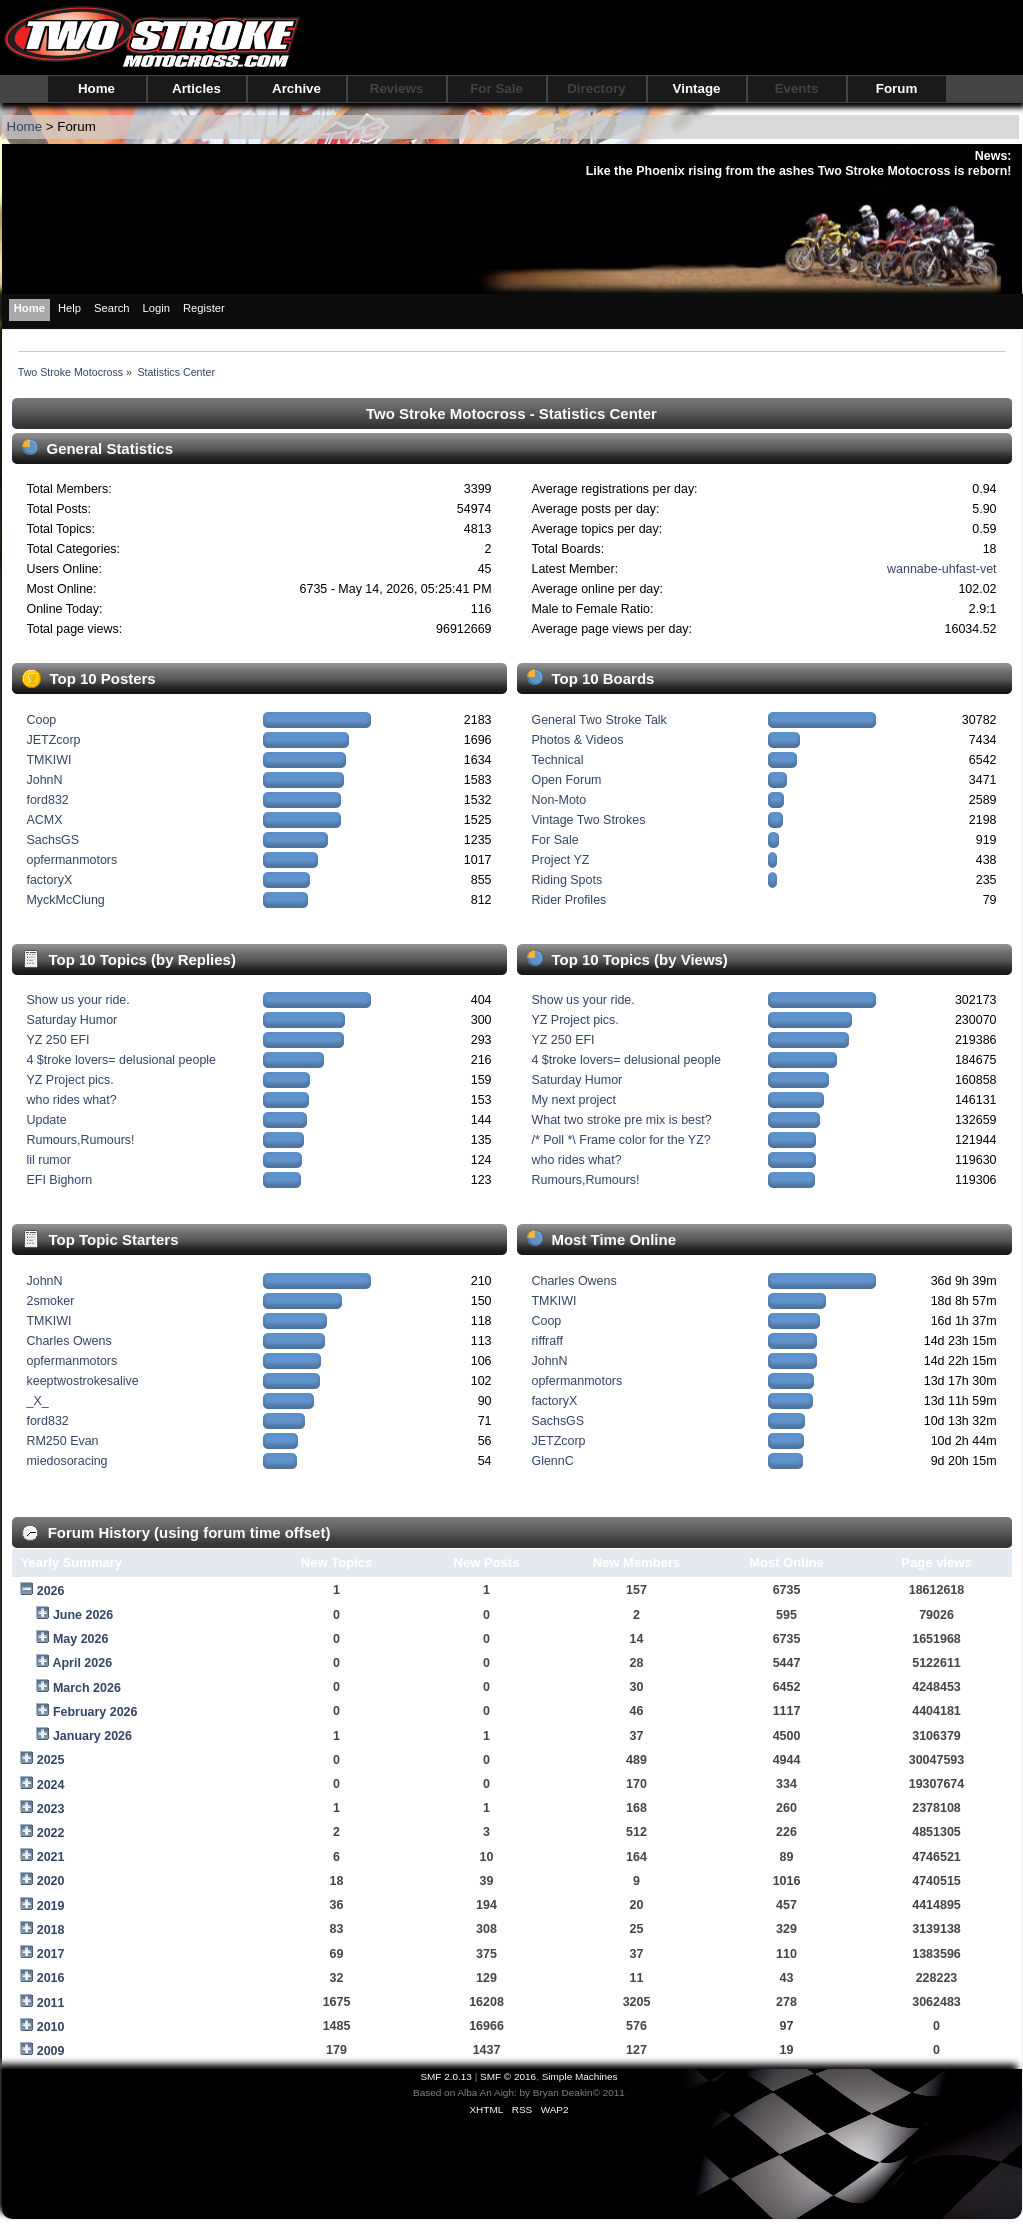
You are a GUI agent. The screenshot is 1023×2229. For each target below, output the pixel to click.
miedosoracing (66, 1461)
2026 (51, 1591)
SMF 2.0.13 (446, 2076)
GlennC (552, 1461)
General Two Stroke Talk (598, 720)
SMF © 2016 (508, 2076)
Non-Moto (558, 800)
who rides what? (71, 1100)
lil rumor (48, 1160)
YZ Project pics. (69, 1080)
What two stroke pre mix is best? (621, 1120)
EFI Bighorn (59, 1180)
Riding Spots (566, 880)
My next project (573, 1100)
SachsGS (52, 840)
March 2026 (87, 1688)
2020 (51, 1881)
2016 (51, 1978)
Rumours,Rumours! (80, 1140)
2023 (51, 1809)
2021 (51, 1857)
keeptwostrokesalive (82, 1381)
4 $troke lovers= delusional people (121, 1060)
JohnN (44, 780)
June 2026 (83, 1615)
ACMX (44, 820)
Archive (296, 88)
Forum (896, 88)
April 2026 (82, 1663)
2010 (51, 2027)
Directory (596, 88)
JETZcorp (53, 740)
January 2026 (92, 1736)
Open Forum (566, 780)
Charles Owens (68, 1341)
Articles (196, 88)
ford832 (47, 800)
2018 (51, 1930)
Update (46, 1120)
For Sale (496, 88)
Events (797, 88)
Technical (557, 760)
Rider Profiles (568, 900)
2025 (51, 1760)
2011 (51, 2003)
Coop (41, 720)
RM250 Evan (62, 1441)
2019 (51, 1906)
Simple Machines (580, 2076)
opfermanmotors (71, 860)
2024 (51, 1785)
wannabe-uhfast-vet (942, 569)
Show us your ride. (77, 1000)
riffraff (546, 1341)
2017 (51, 1954)
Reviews (396, 88)
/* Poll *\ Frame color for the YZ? (620, 1140)
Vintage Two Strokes (588, 820)
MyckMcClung (65, 900)
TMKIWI (48, 760)
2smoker (50, 1301)
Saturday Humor (71, 1020)
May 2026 (80, 1639)
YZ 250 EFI (57, 1040)
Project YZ (560, 860)
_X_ (37, 1401)
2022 (51, 1833)
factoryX (49, 880)
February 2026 (95, 1712)
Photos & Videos (577, 740)
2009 (51, 2051)
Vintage (697, 88)
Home (96, 88)
